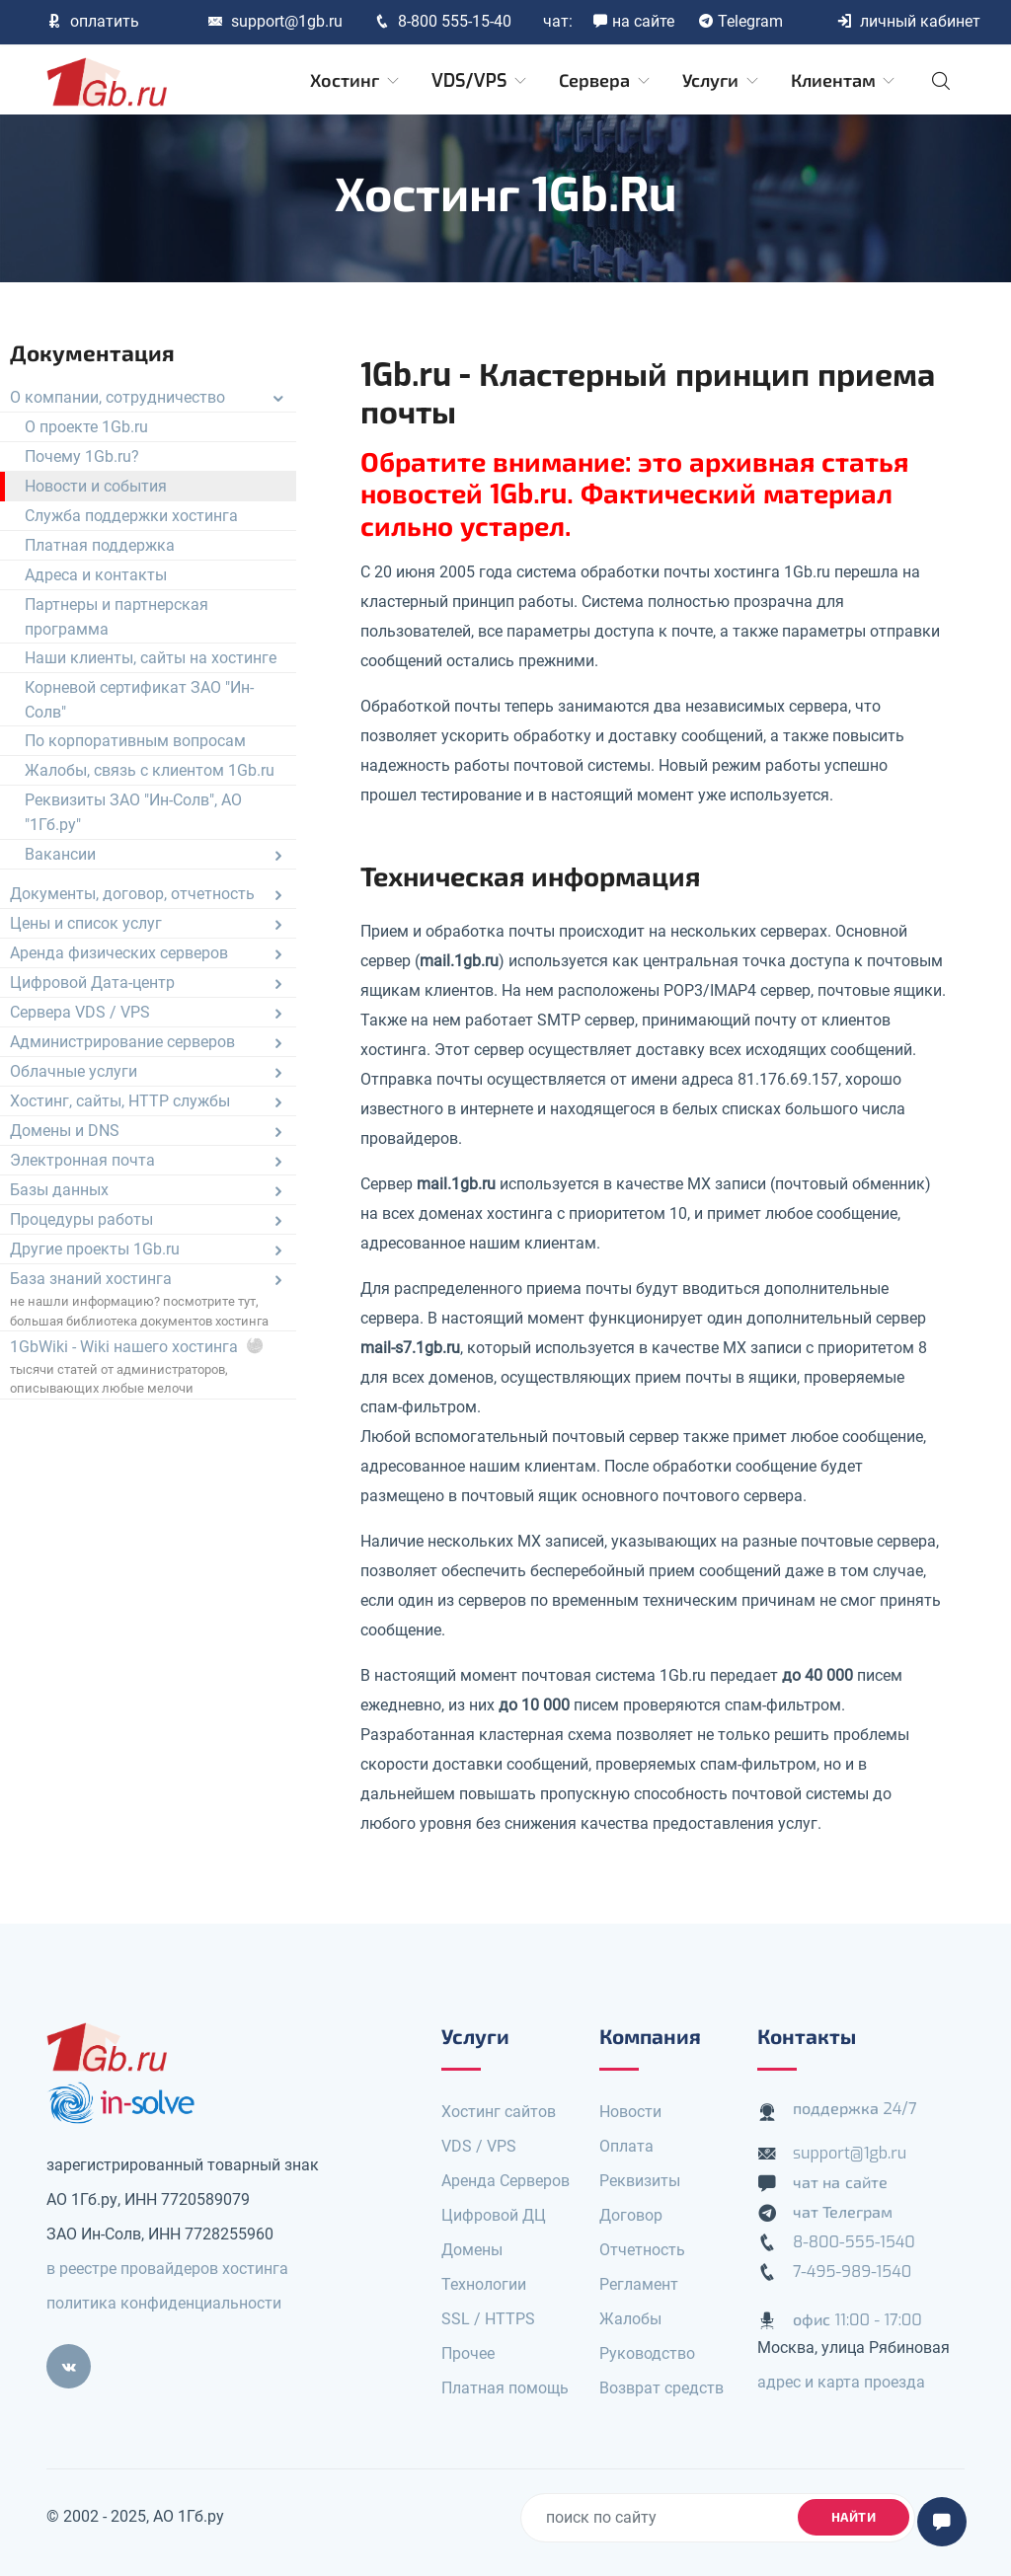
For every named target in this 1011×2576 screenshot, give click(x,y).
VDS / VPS (478, 2146)
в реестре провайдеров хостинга (167, 2268)
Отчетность (642, 2249)
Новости (630, 2111)
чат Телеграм (843, 2212)
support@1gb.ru (275, 21)
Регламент (638, 2284)
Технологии (483, 2284)
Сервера (606, 81)
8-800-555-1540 (854, 2242)
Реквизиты (639, 2180)
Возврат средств (661, 2388)
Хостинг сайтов (498, 2111)
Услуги (721, 81)
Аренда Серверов (505, 2180)
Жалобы (630, 2319)
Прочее (468, 2353)
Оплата (626, 2146)
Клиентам (844, 81)
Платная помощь (505, 2388)
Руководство (647, 2353)
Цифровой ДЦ (493, 2215)
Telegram (740, 21)
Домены (472, 2249)
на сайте (633, 21)
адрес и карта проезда (841, 2382)
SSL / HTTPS (488, 2319)
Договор (630, 2215)
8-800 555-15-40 (442, 21)
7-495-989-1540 (852, 2271)
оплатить (92, 21)
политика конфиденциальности (163, 2303)
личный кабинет (908, 21)
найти (854, 2517)
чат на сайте (840, 2182)
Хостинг (356, 81)
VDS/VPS (480, 81)
